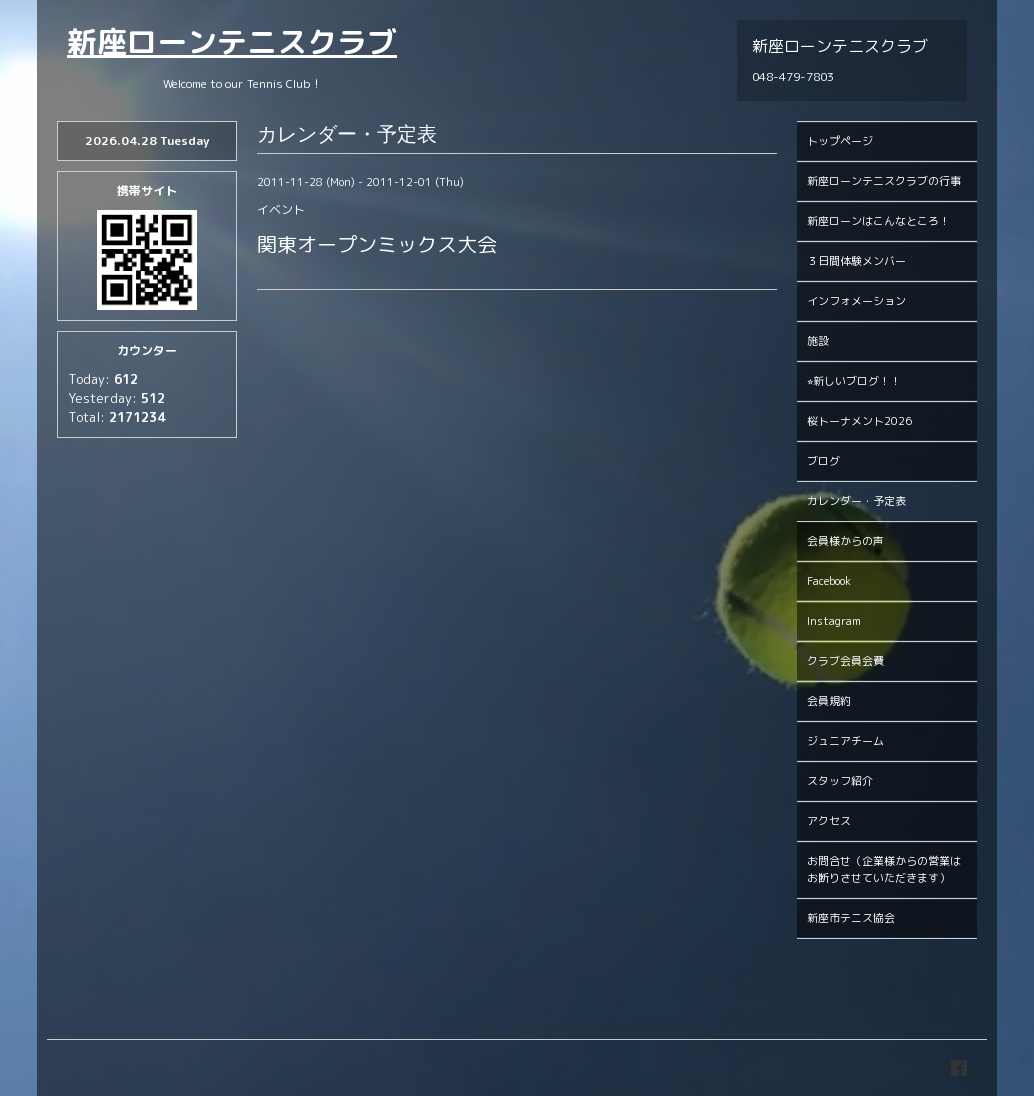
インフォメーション (856, 301)
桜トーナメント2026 (859, 421)
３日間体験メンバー (856, 261)
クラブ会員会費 (845, 661)
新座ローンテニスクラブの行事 (884, 181)
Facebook (829, 581)
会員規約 (829, 701)
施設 (818, 341)
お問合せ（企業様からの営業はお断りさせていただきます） (884, 869)
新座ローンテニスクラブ (232, 42)
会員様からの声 (845, 541)
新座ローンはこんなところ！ (878, 221)
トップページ (840, 141)
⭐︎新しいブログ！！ (854, 381)
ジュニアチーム (845, 741)
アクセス (829, 821)
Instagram (834, 621)
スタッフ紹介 (840, 781)
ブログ (823, 461)
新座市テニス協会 (851, 918)
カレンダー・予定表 (856, 501)
